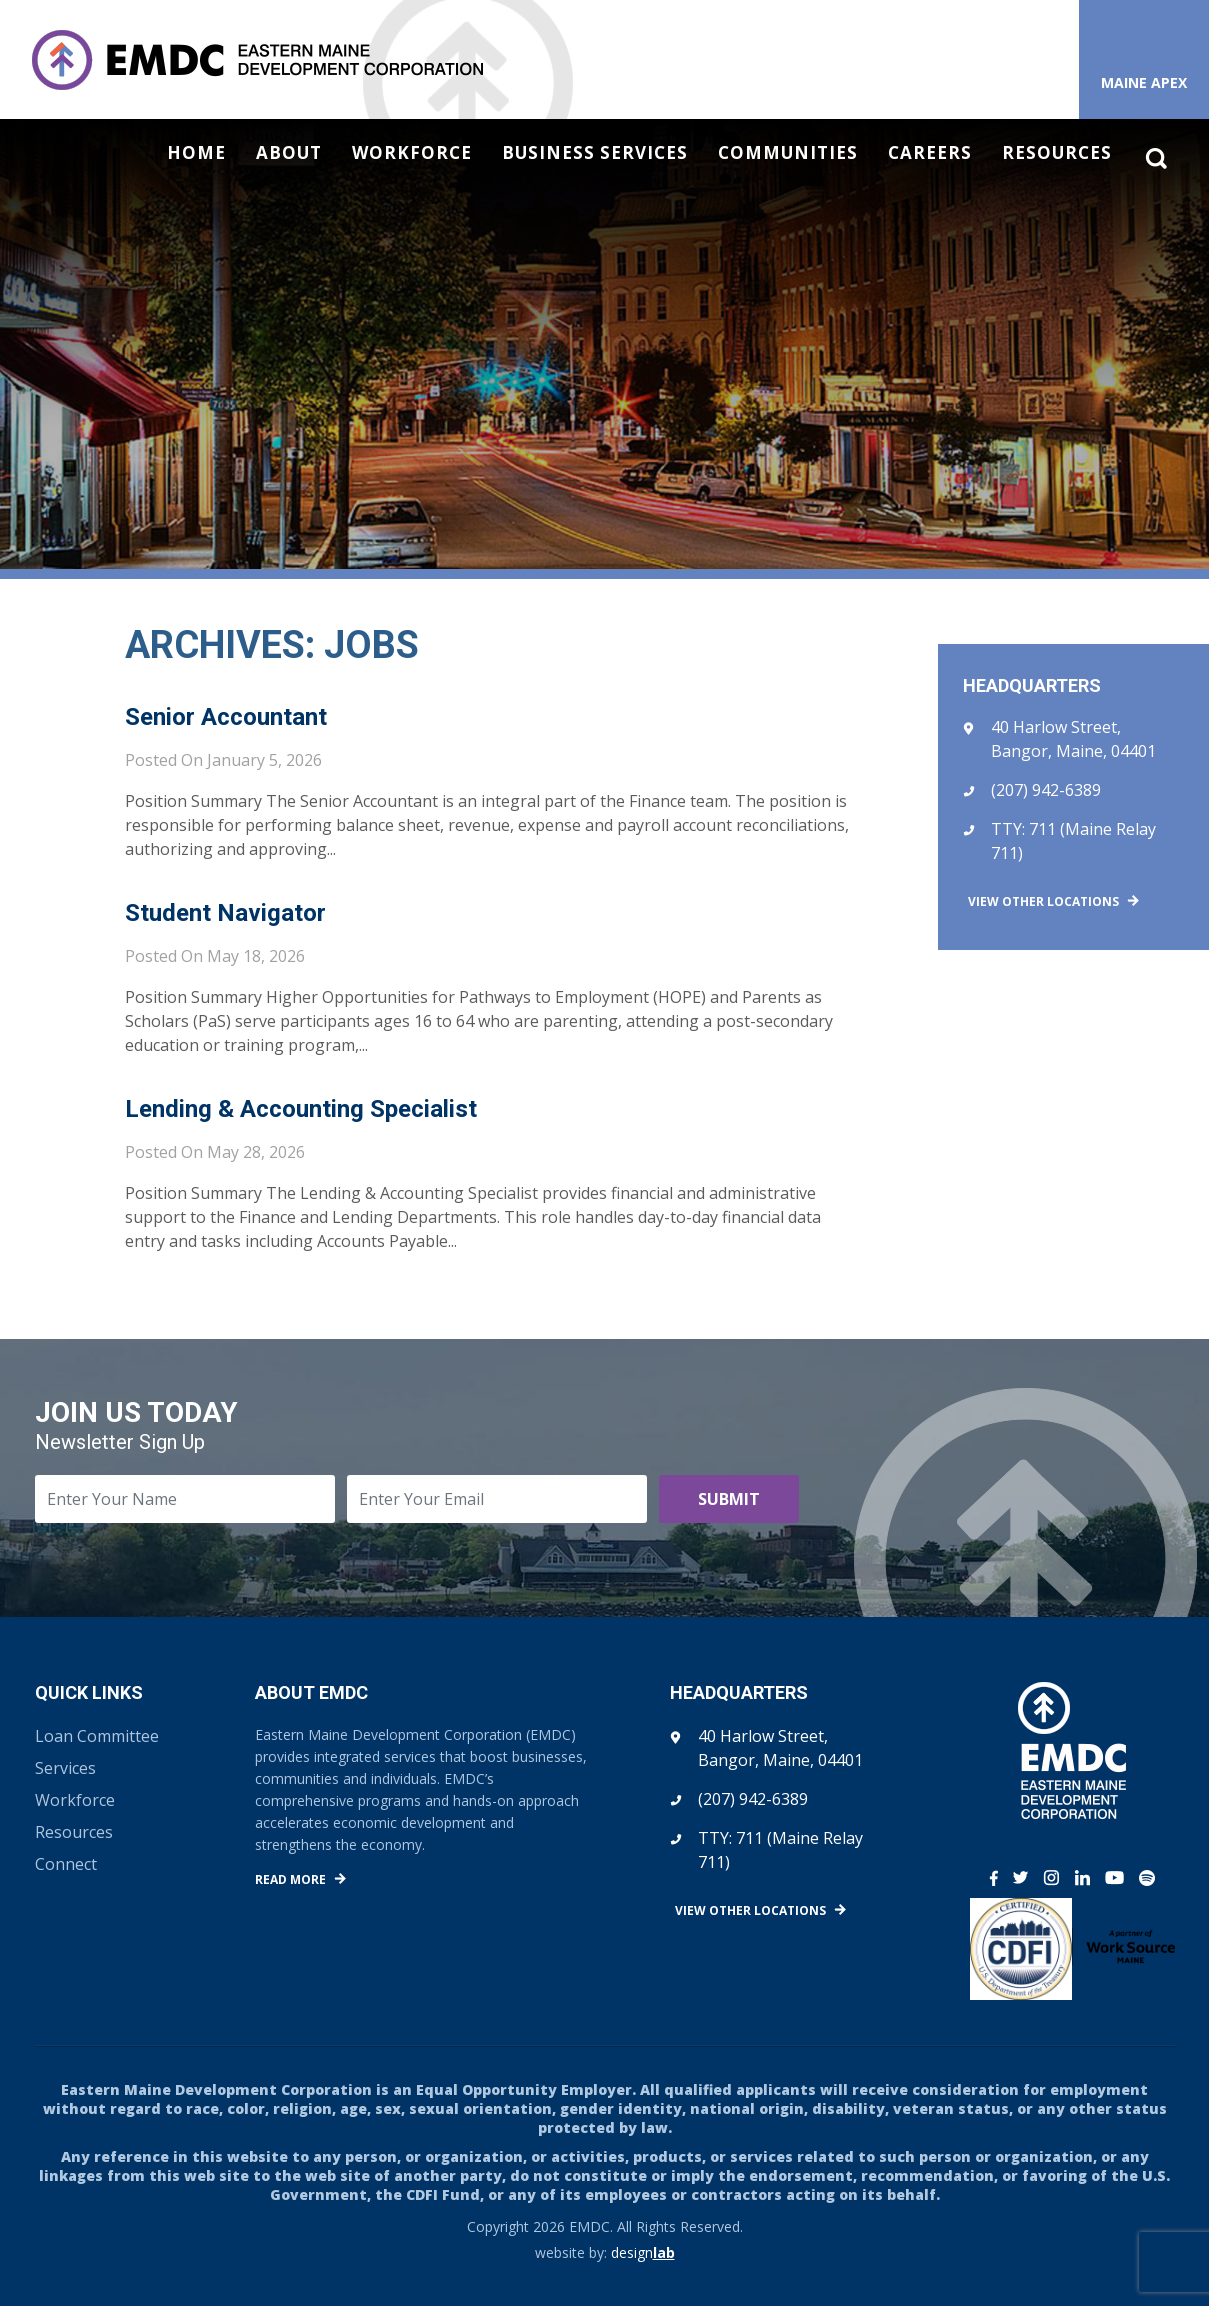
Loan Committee (97, 1736)
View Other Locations (1043, 901)
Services (65, 1768)
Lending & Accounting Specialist (301, 1109)
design (643, 2252)
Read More (290, 1879)
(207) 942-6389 (1046, 790)
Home (196, 153)
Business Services (595, 153)
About (289, 153)
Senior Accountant (226, 717)
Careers (930, 153)
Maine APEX (1144, 82)
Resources (1057, 153)
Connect (66, 1864)
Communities (788, 153)
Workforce (412, 153)
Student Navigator (225, 913)
